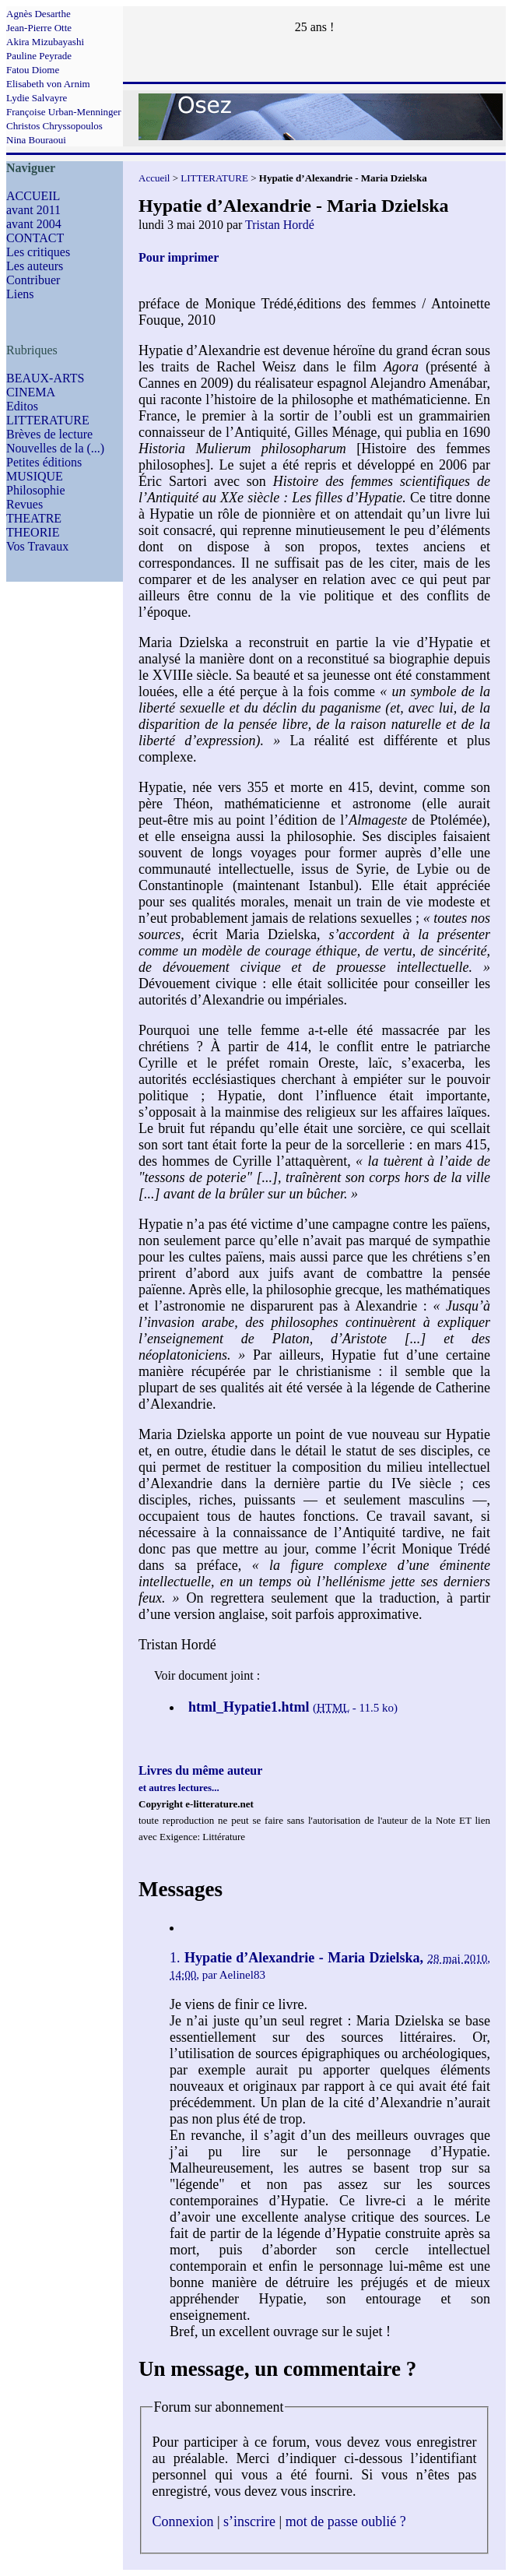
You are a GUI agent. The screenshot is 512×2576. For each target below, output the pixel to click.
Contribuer (33, 280)
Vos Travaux (37, 546)
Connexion (183, 2521)
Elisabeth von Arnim (48, 84)
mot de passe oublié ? (346, 2521)
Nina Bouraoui (36, 140)
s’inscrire (249, 2521)
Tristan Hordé (279, 224)
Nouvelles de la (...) (55, 448)
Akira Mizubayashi (45, 42)
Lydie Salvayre (36, 98)
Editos (22, 406)
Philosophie (35, 490)
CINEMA (30, 392)
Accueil (154, 178)
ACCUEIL (33, 195)
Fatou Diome (32, 70)
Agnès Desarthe (38, 13)
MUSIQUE (34, 476)
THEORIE (32, 532)
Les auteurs (34, 266)
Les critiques (38, 252)
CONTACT (35, 238)
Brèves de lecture (49, 434)
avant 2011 (33, 209)
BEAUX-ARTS (45, 378)
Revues (24, 504)
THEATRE (33, 518)
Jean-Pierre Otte (39, 27)
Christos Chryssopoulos (54, 126)
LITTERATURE (47, 420)
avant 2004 (33, 224)
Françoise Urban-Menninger (63, 112)
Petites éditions (44, 462)
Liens (20, 294)
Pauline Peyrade (39, 56)
